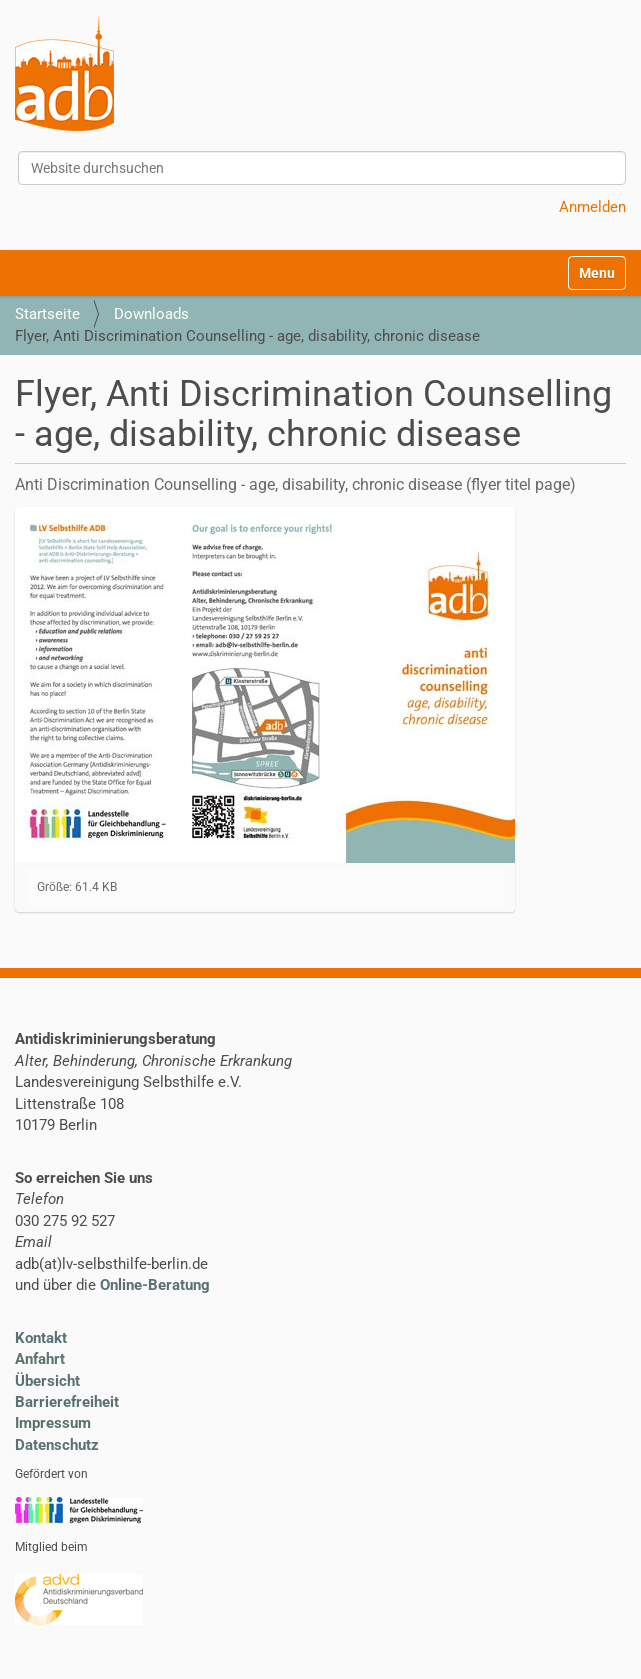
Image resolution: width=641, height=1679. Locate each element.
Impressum (53, 1423)
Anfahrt (40, 1359)
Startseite (47, 314)
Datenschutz (57, 1445)
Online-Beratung (155, 1285)
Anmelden (592, 207)
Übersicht (47, 1381)
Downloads (151, 314)
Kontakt (41, 1338)
